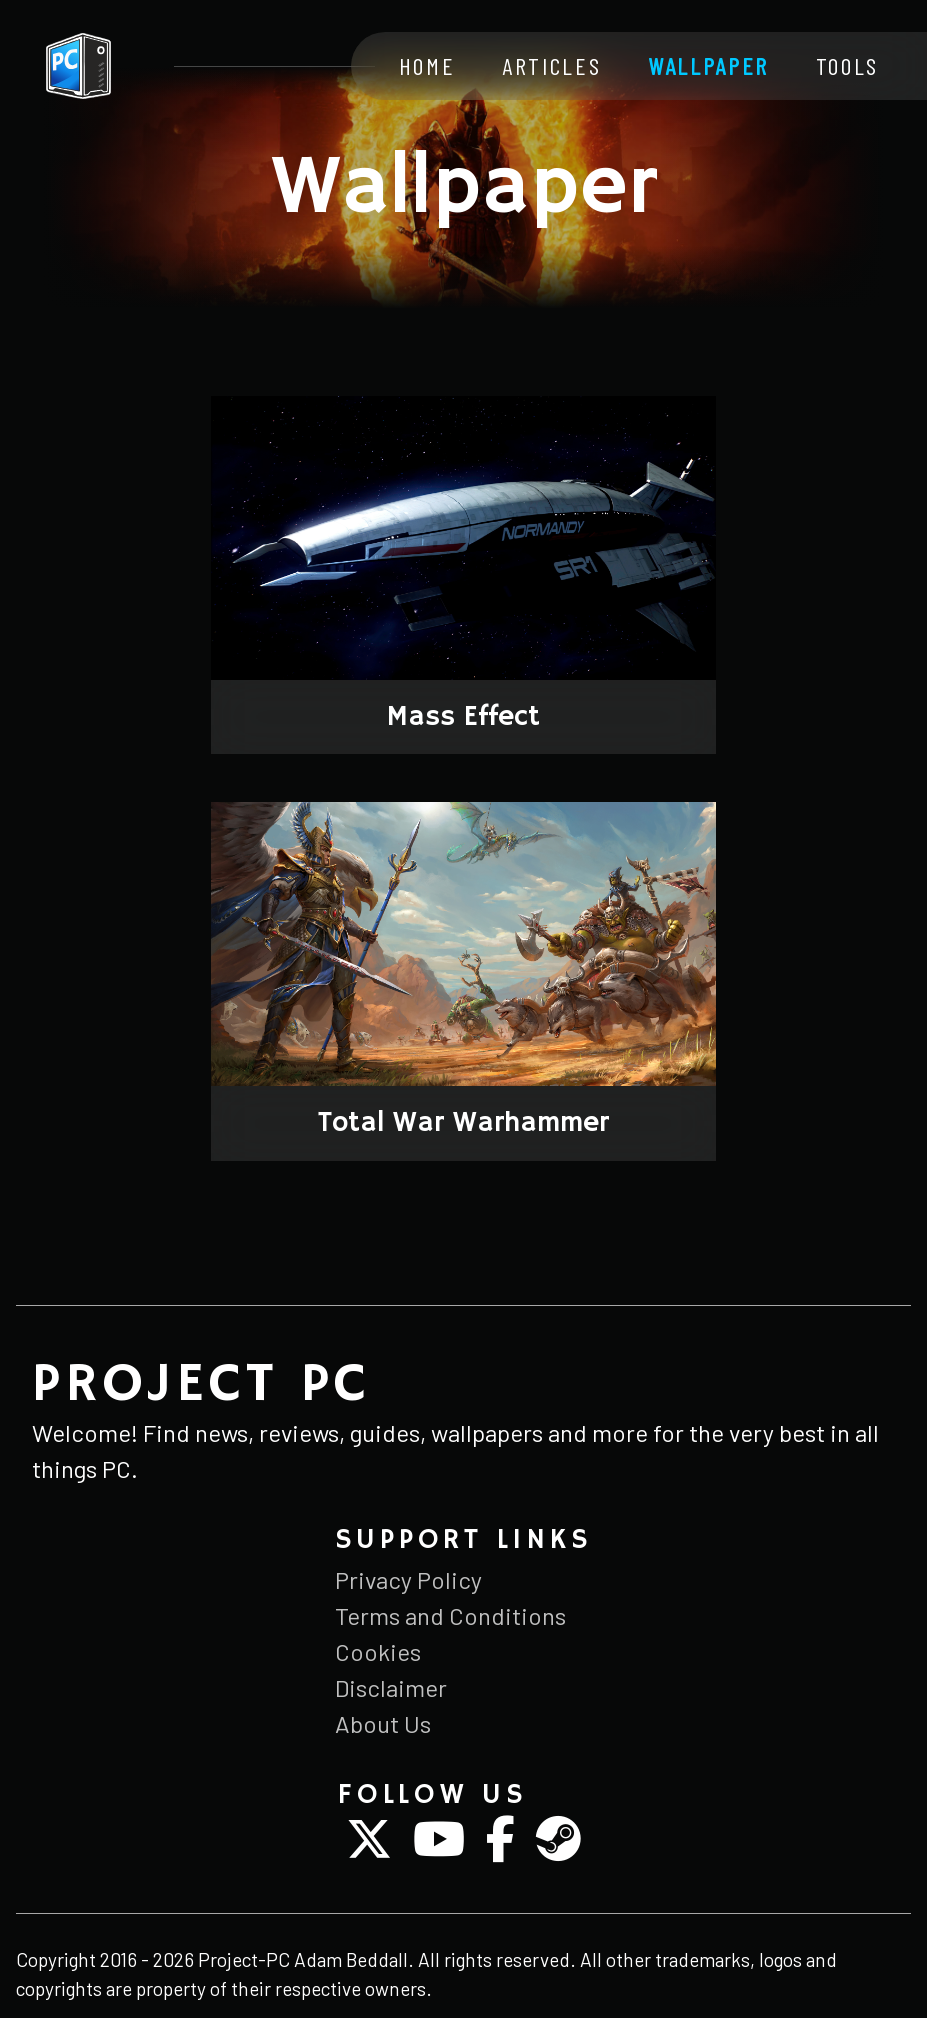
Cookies (378, 1651)
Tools (848, 65)
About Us (383, 1723)
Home (427, 65)
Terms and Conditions (450, 1615)
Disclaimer (391, 1687)
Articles (552, 65)
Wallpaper (708, 65)
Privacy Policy (408, 1579)
